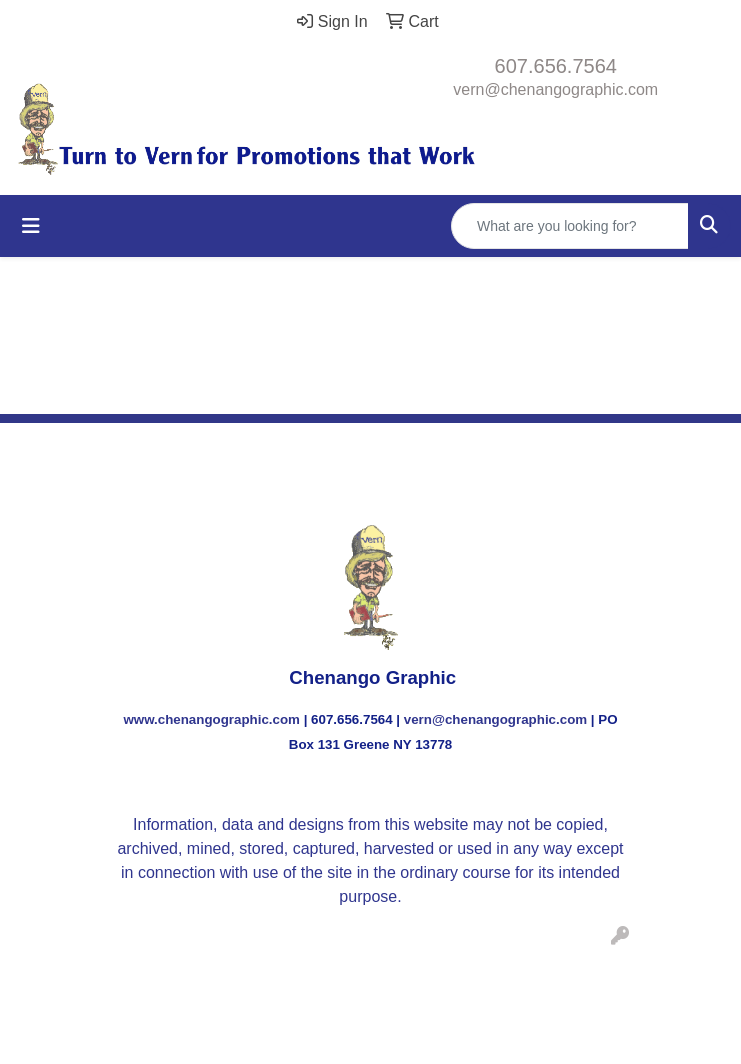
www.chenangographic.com (211, 719)
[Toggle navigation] (31, 226)
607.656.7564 (556, 66)
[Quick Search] (570, 226)
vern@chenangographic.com (555, 89)
